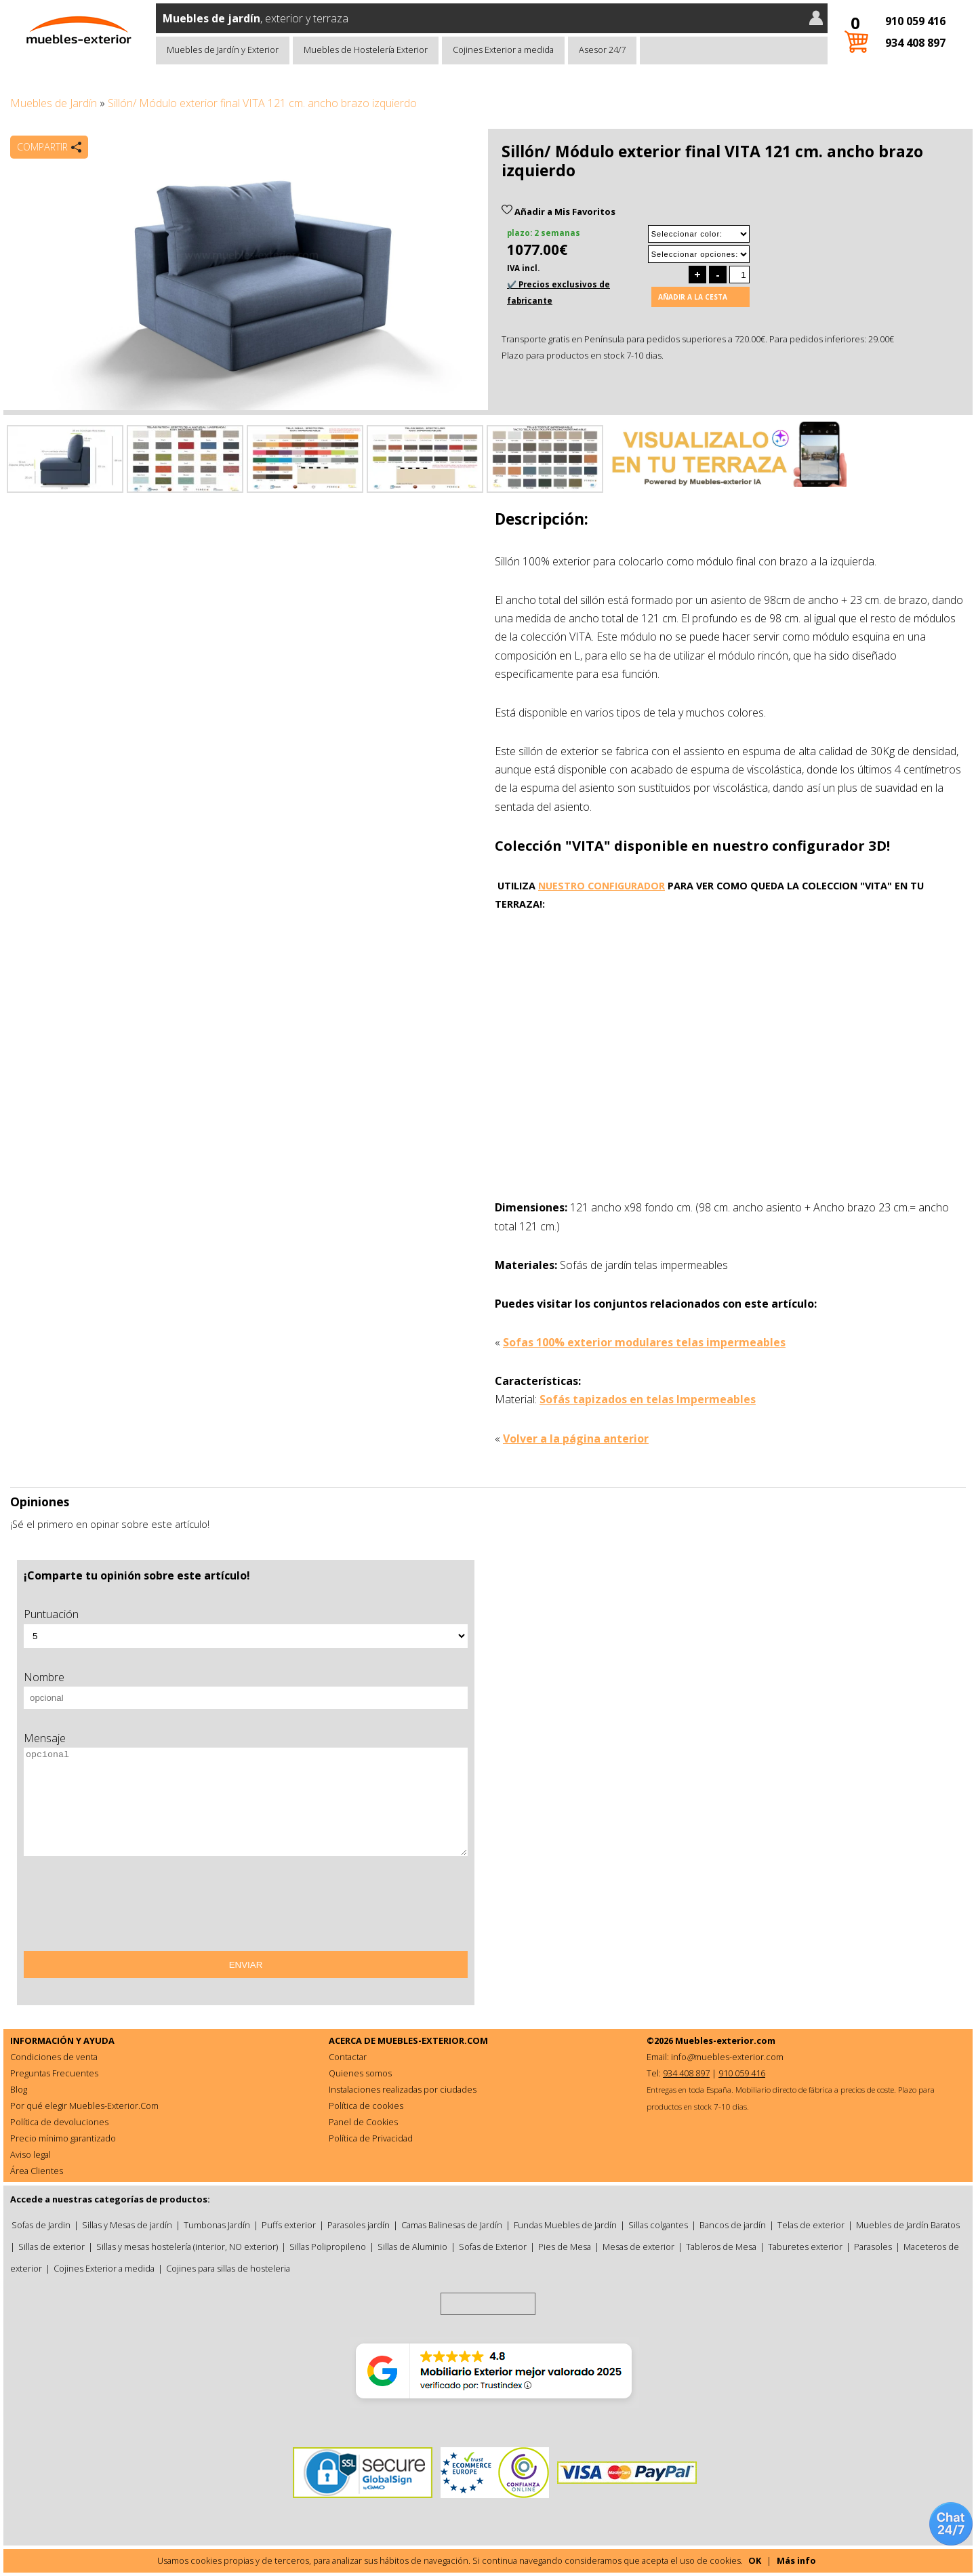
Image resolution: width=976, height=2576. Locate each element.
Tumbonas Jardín (217, 2225)
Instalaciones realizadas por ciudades (402, 2089)
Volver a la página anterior (576, 1438)
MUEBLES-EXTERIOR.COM (433, 2040)
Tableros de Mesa (721, 2246)
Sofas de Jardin (41, 2225)
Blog (18, 2089)
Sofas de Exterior (493, 2246)
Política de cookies (366, 2105)
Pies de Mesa (564, 2246)
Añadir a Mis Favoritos (558, 211)
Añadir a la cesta (692, 297)
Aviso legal (30, 2154)
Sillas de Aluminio (412, 2246)
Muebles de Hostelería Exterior (366, 49)
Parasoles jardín (358, 2225)
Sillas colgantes (658, 2225)
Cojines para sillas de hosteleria (228, 2268)
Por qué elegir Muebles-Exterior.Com (84, 2105)
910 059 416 (915, 21)
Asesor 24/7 (602, 49)
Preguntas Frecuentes (54, 2073)
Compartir (42, 146)
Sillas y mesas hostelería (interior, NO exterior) (187, 2246)
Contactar (348, 2057)
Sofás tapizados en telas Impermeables (648, 1399)
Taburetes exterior (805, 2246)
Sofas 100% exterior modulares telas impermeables (644, 1342)
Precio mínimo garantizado (63, 2138)
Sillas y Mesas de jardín (127, 2225)
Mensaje (45, 1738)
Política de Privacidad (371, 2138)
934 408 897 (915, 42)
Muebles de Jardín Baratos (908, 2225)
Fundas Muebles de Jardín (565, 2225)
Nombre (44, 1677)
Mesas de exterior (638, 2246)
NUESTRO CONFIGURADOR (601, 885)
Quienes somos (360, 2073)
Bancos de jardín (732, 2225)
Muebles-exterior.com (725, 2040)
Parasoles (873, 2246)
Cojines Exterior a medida (503, 49)
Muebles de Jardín (53, 103)
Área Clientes (36, 2171)
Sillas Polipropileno (327, 2246)
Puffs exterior (289, 2225)
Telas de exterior (811, 2225)
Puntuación (51, 1614)
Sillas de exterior (51, 2246)
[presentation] (127, 1908)
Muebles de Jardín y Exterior (223, 49)
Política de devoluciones (59, 2122)
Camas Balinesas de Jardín (451, 2225)
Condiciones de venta (54, 2057)
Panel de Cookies (363, 2122)
